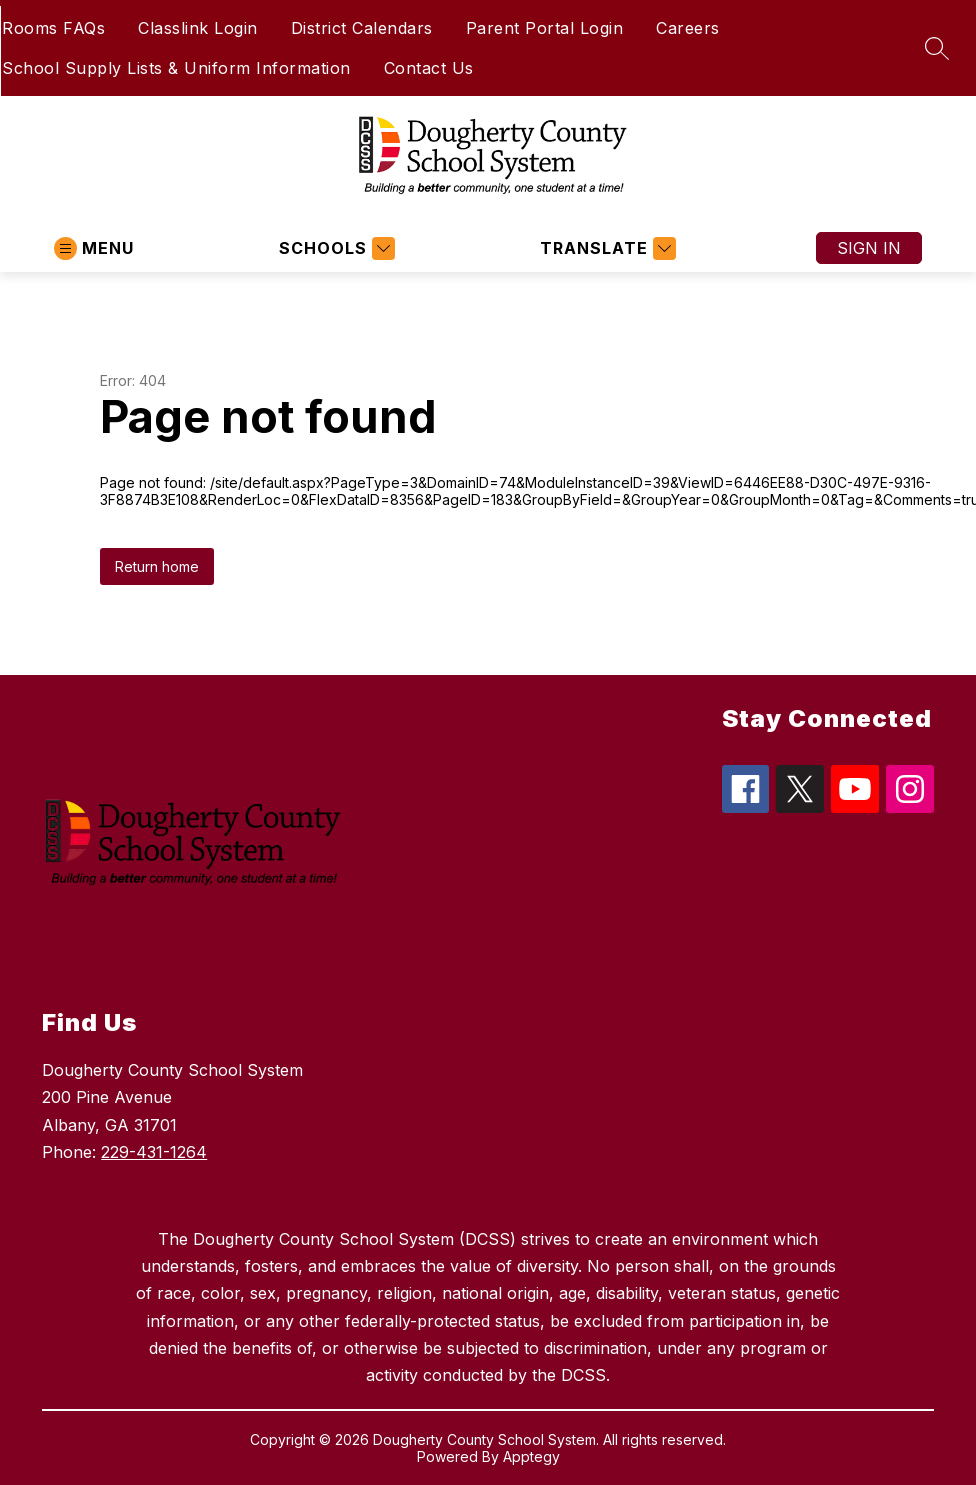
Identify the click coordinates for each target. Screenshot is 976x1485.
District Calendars (362, 28)
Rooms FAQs (53, 28)
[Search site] (937, 48)
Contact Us (429, 68)
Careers (688, 28)
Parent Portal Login (545, 28)
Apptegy (531, 1456)
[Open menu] (94, 248)
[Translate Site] (605, 248)
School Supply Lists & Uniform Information (176, 68)
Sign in (869, 248)
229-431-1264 (154, 1152)
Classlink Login (198, 28)
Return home (157, 566)
